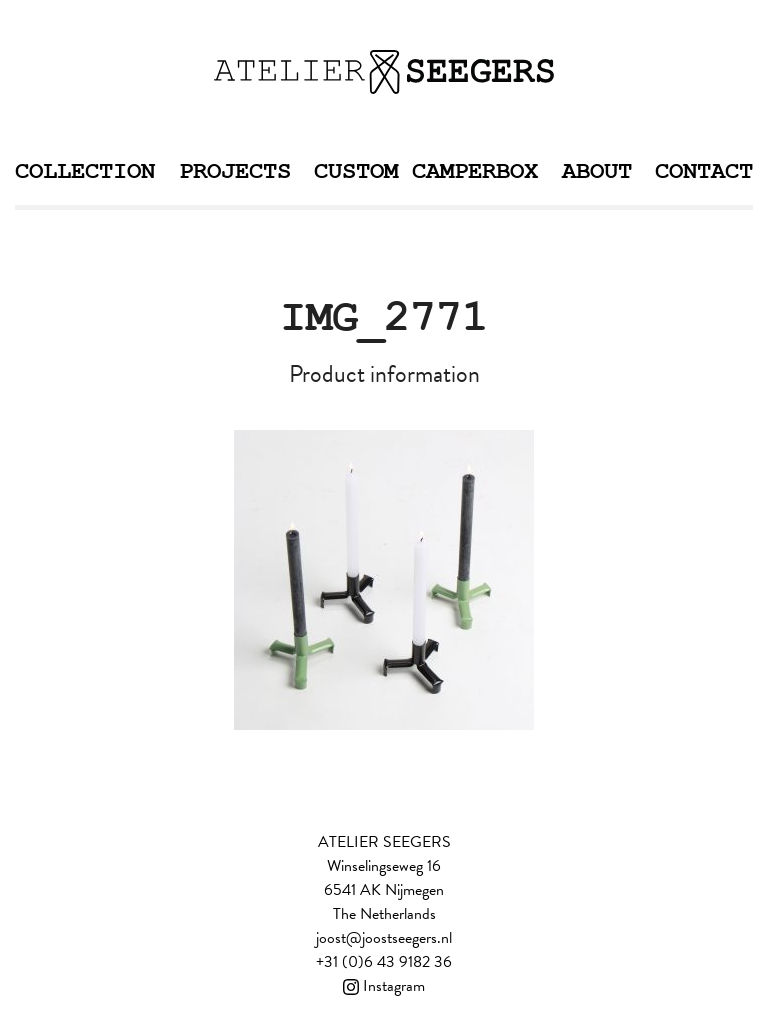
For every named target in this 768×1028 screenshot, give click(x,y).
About (597, 171)
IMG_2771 (384, 318)
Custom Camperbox (426, 171)
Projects (235, 171)
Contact (704, 171)
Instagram (384, 986)
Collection (85, 171)
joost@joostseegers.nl (384, 938)
